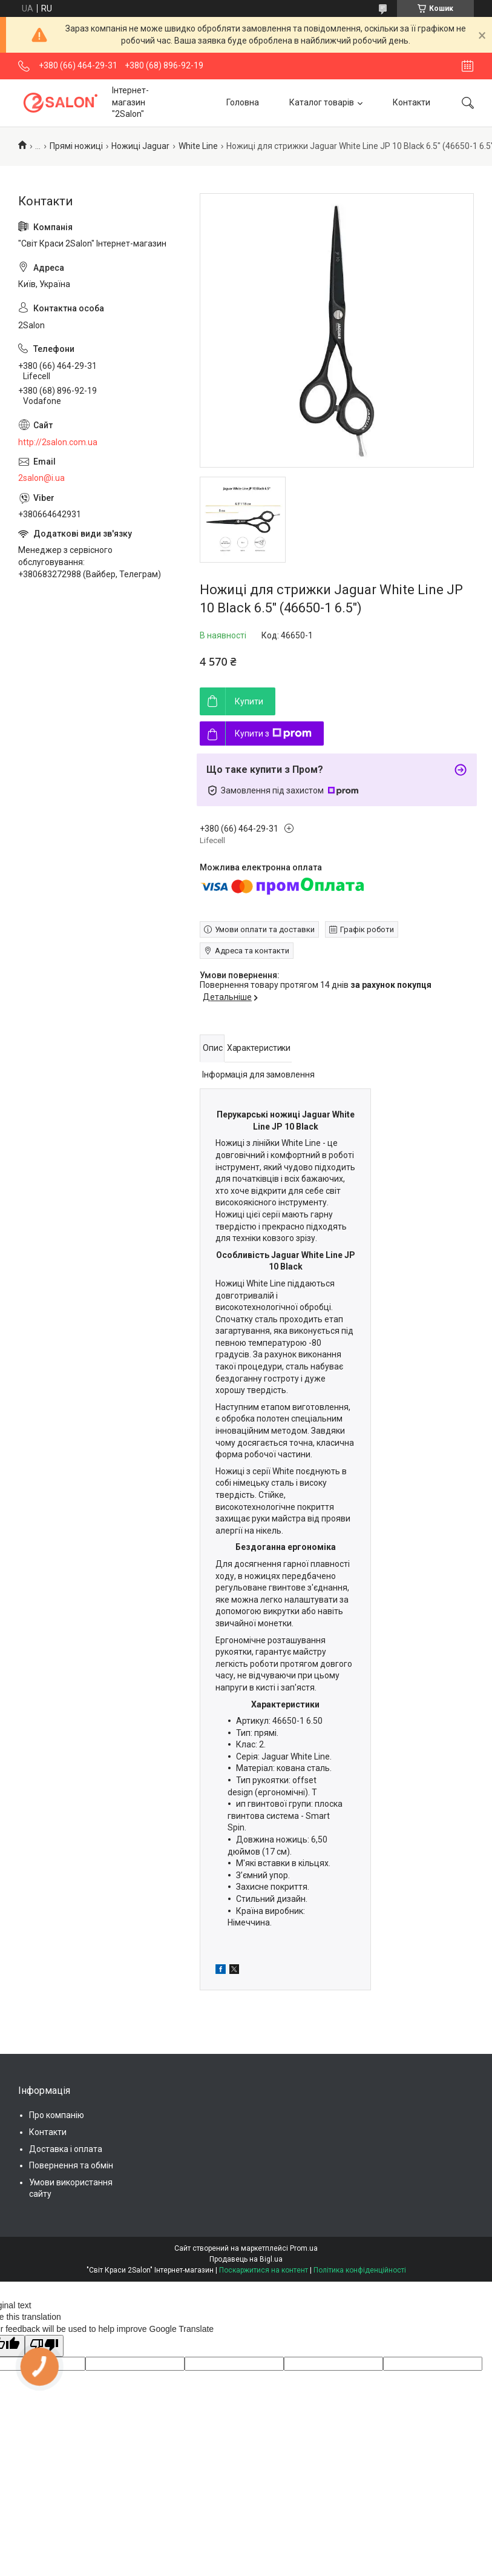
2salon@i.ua (41, 478)
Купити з (273, 733)
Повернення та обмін (71, 2165)
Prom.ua (304, 2248)
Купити (249, 701)
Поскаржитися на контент (263, 2270)
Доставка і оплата (65, 2149)
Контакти (411, 102)
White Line (198, 146)
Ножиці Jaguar (140, 146)
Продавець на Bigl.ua (246, 2259)
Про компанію (56, 2115)
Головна (242, 102)
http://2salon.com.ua (57, 442)
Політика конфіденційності (359, 2270)
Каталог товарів (321, 102)
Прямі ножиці (76, 146)
